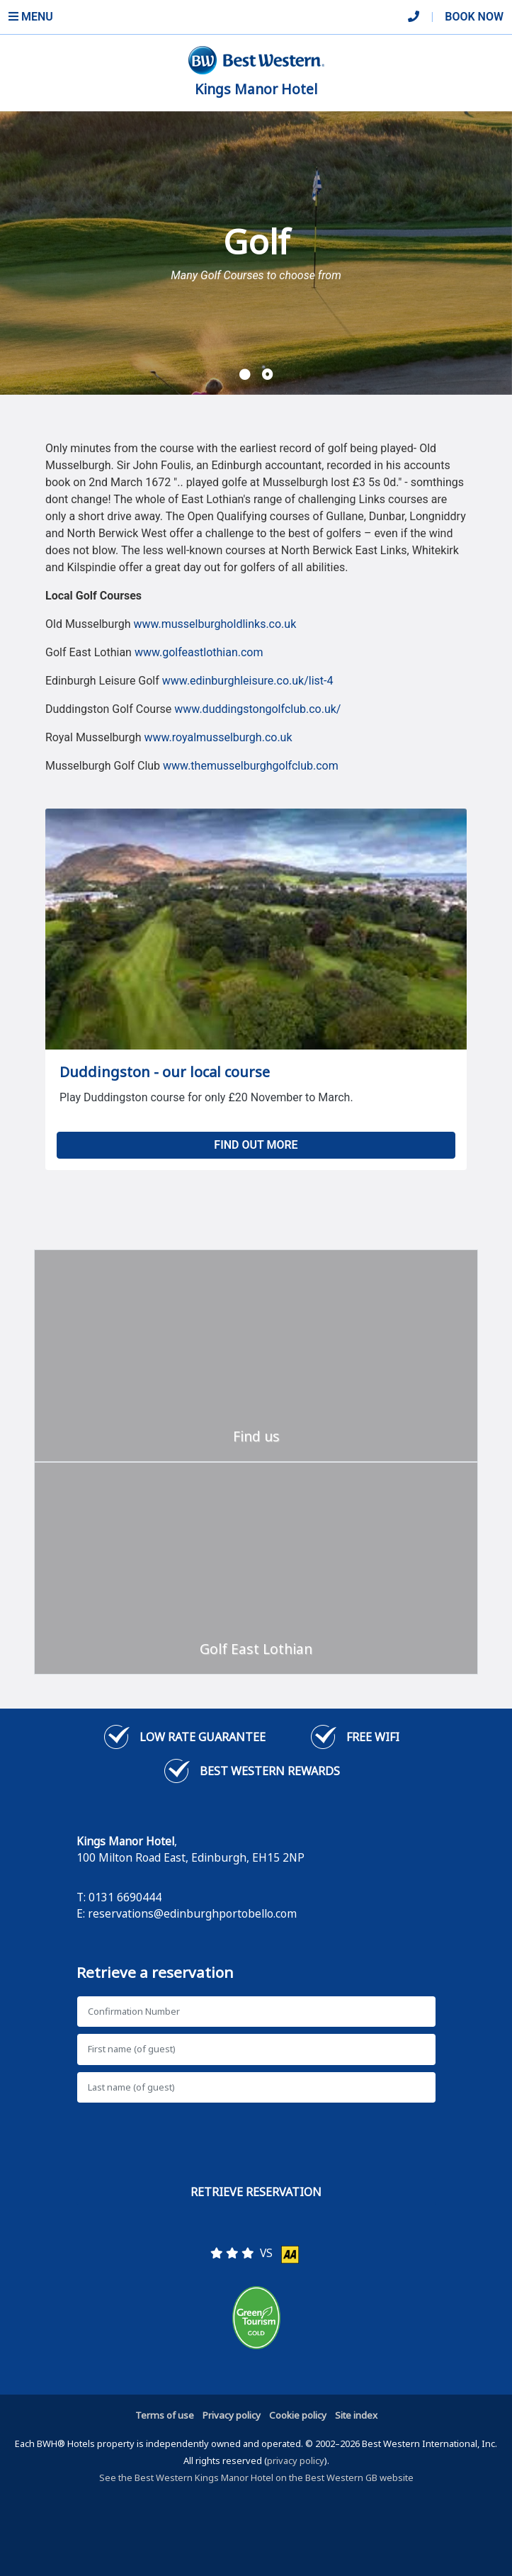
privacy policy (295, 2460)
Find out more (255, 1145)
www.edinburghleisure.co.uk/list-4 (248, 680)
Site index (356, 2415)
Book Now (474, 16)
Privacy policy (232, 2415)
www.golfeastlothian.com (199, 652)
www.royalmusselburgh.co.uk (218, 737)
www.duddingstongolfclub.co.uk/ (257, 709)
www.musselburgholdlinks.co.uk (214, 624)
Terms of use (164, 2415)
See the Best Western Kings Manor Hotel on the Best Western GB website (256, 2477)
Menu (30, 16)
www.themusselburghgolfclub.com (251, 765)
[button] (245, 374)
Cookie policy (297, 2415)
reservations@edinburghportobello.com (192, 1913)
